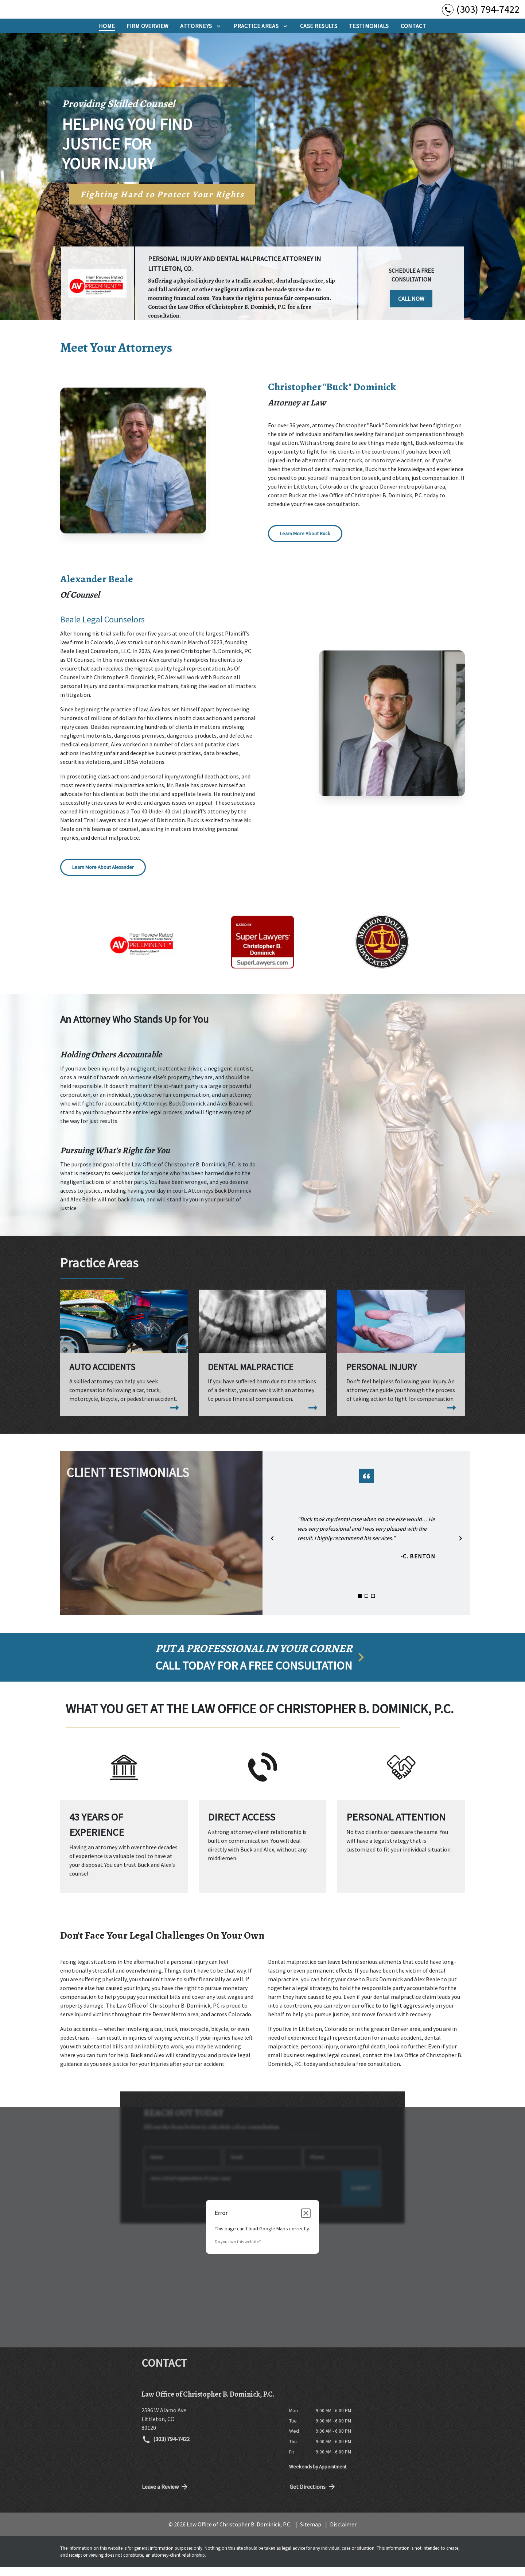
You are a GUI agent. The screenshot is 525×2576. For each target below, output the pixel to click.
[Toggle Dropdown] (218, 34)
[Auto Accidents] (124, 1361)
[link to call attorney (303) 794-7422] (481, 13)
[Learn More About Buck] (305, 542)
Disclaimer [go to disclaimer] (343, 2533)
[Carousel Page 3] (373, 1604)
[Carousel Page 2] (366, 1604)
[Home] (107, 34)
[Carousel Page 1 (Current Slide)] (360, 1604)
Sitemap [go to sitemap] (310, 2533)
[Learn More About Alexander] (103, 875)
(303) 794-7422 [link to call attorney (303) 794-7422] (166, 2448)
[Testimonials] (369, 34)
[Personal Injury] (401, 1361)
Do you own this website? (238, 2250)
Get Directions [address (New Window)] (312, 2495)
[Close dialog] (306, 2222)
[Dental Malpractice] (262, 1361)
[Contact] (413, 34)
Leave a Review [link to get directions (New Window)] (165, 2495)
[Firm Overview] (147, 34)
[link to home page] (51, 13)
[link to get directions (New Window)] (209, 2427)
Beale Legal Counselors (102, 627)
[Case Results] (318, 34)
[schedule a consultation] (262, 1666)
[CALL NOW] (411, 305)
